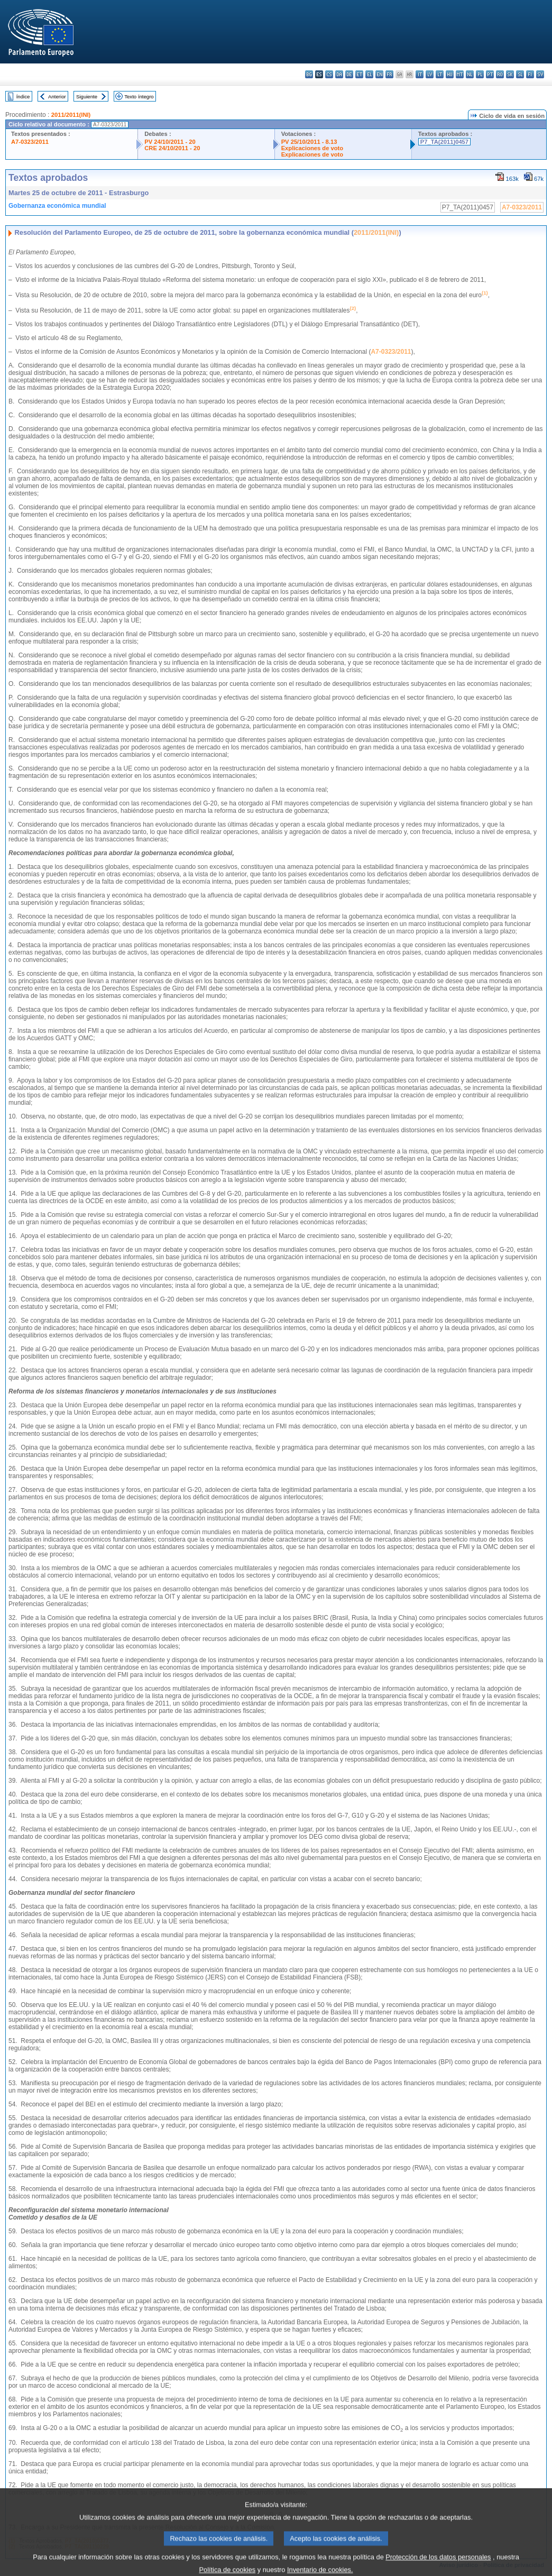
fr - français (389, 74)
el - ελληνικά (369, 74)
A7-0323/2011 (30, 142)
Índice (23, 96)
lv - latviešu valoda (430, 74)
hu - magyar (450, 74)
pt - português (490, 74)
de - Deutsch (349, 74)
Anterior (57, 96)
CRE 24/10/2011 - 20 (172, 148)
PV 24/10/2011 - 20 (169, 142)
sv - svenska (540, 74)
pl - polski (480, 74)
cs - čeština (329, 74)
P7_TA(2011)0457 (444, 142)
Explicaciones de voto (312, 148)
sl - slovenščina (520, 74)
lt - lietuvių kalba (440, 74)
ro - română (500, 74)
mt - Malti (460, 74)
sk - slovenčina (510, 74)
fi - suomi (530, 74)
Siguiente (86, 96)
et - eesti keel (359, 74)
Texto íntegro (138, 96)
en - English (379, 74)
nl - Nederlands (470, 74)
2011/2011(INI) (71, 115)
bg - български (309, 74)
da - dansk (339, 74)
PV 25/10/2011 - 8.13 (309, 142)
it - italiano (420, 74)
